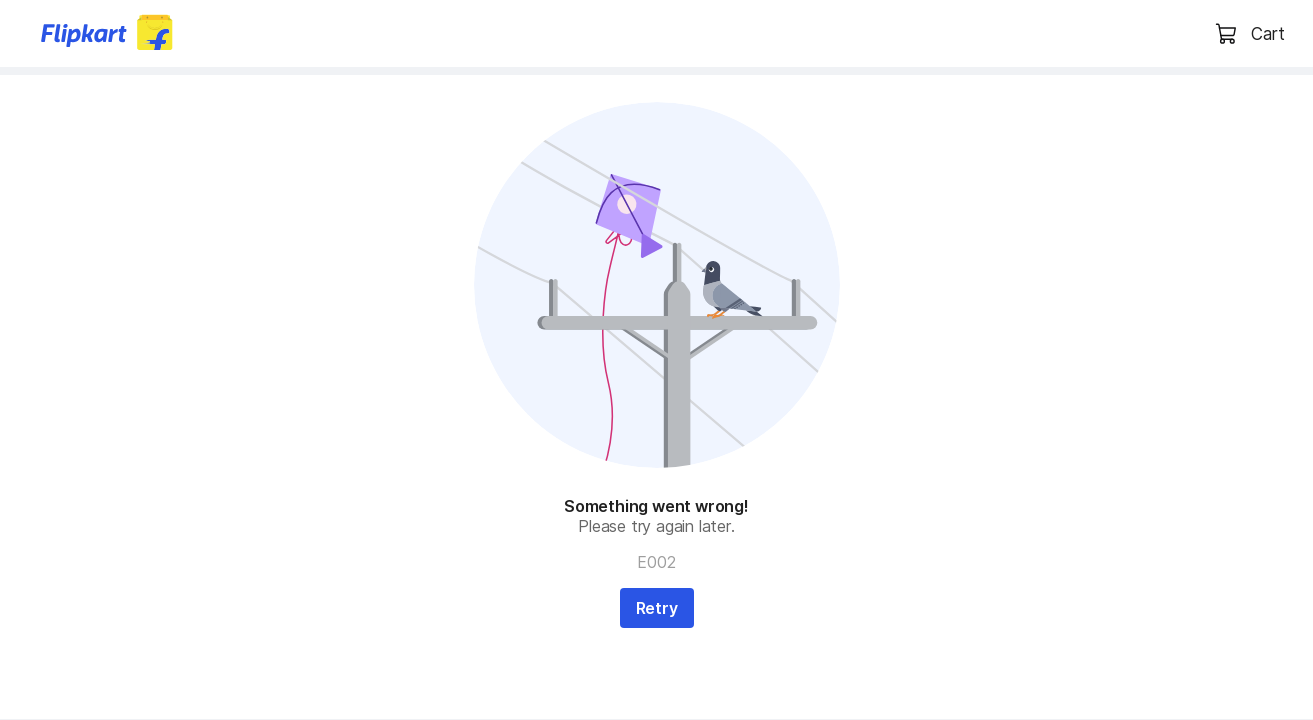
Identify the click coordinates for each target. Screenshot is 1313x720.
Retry (657, 608)
